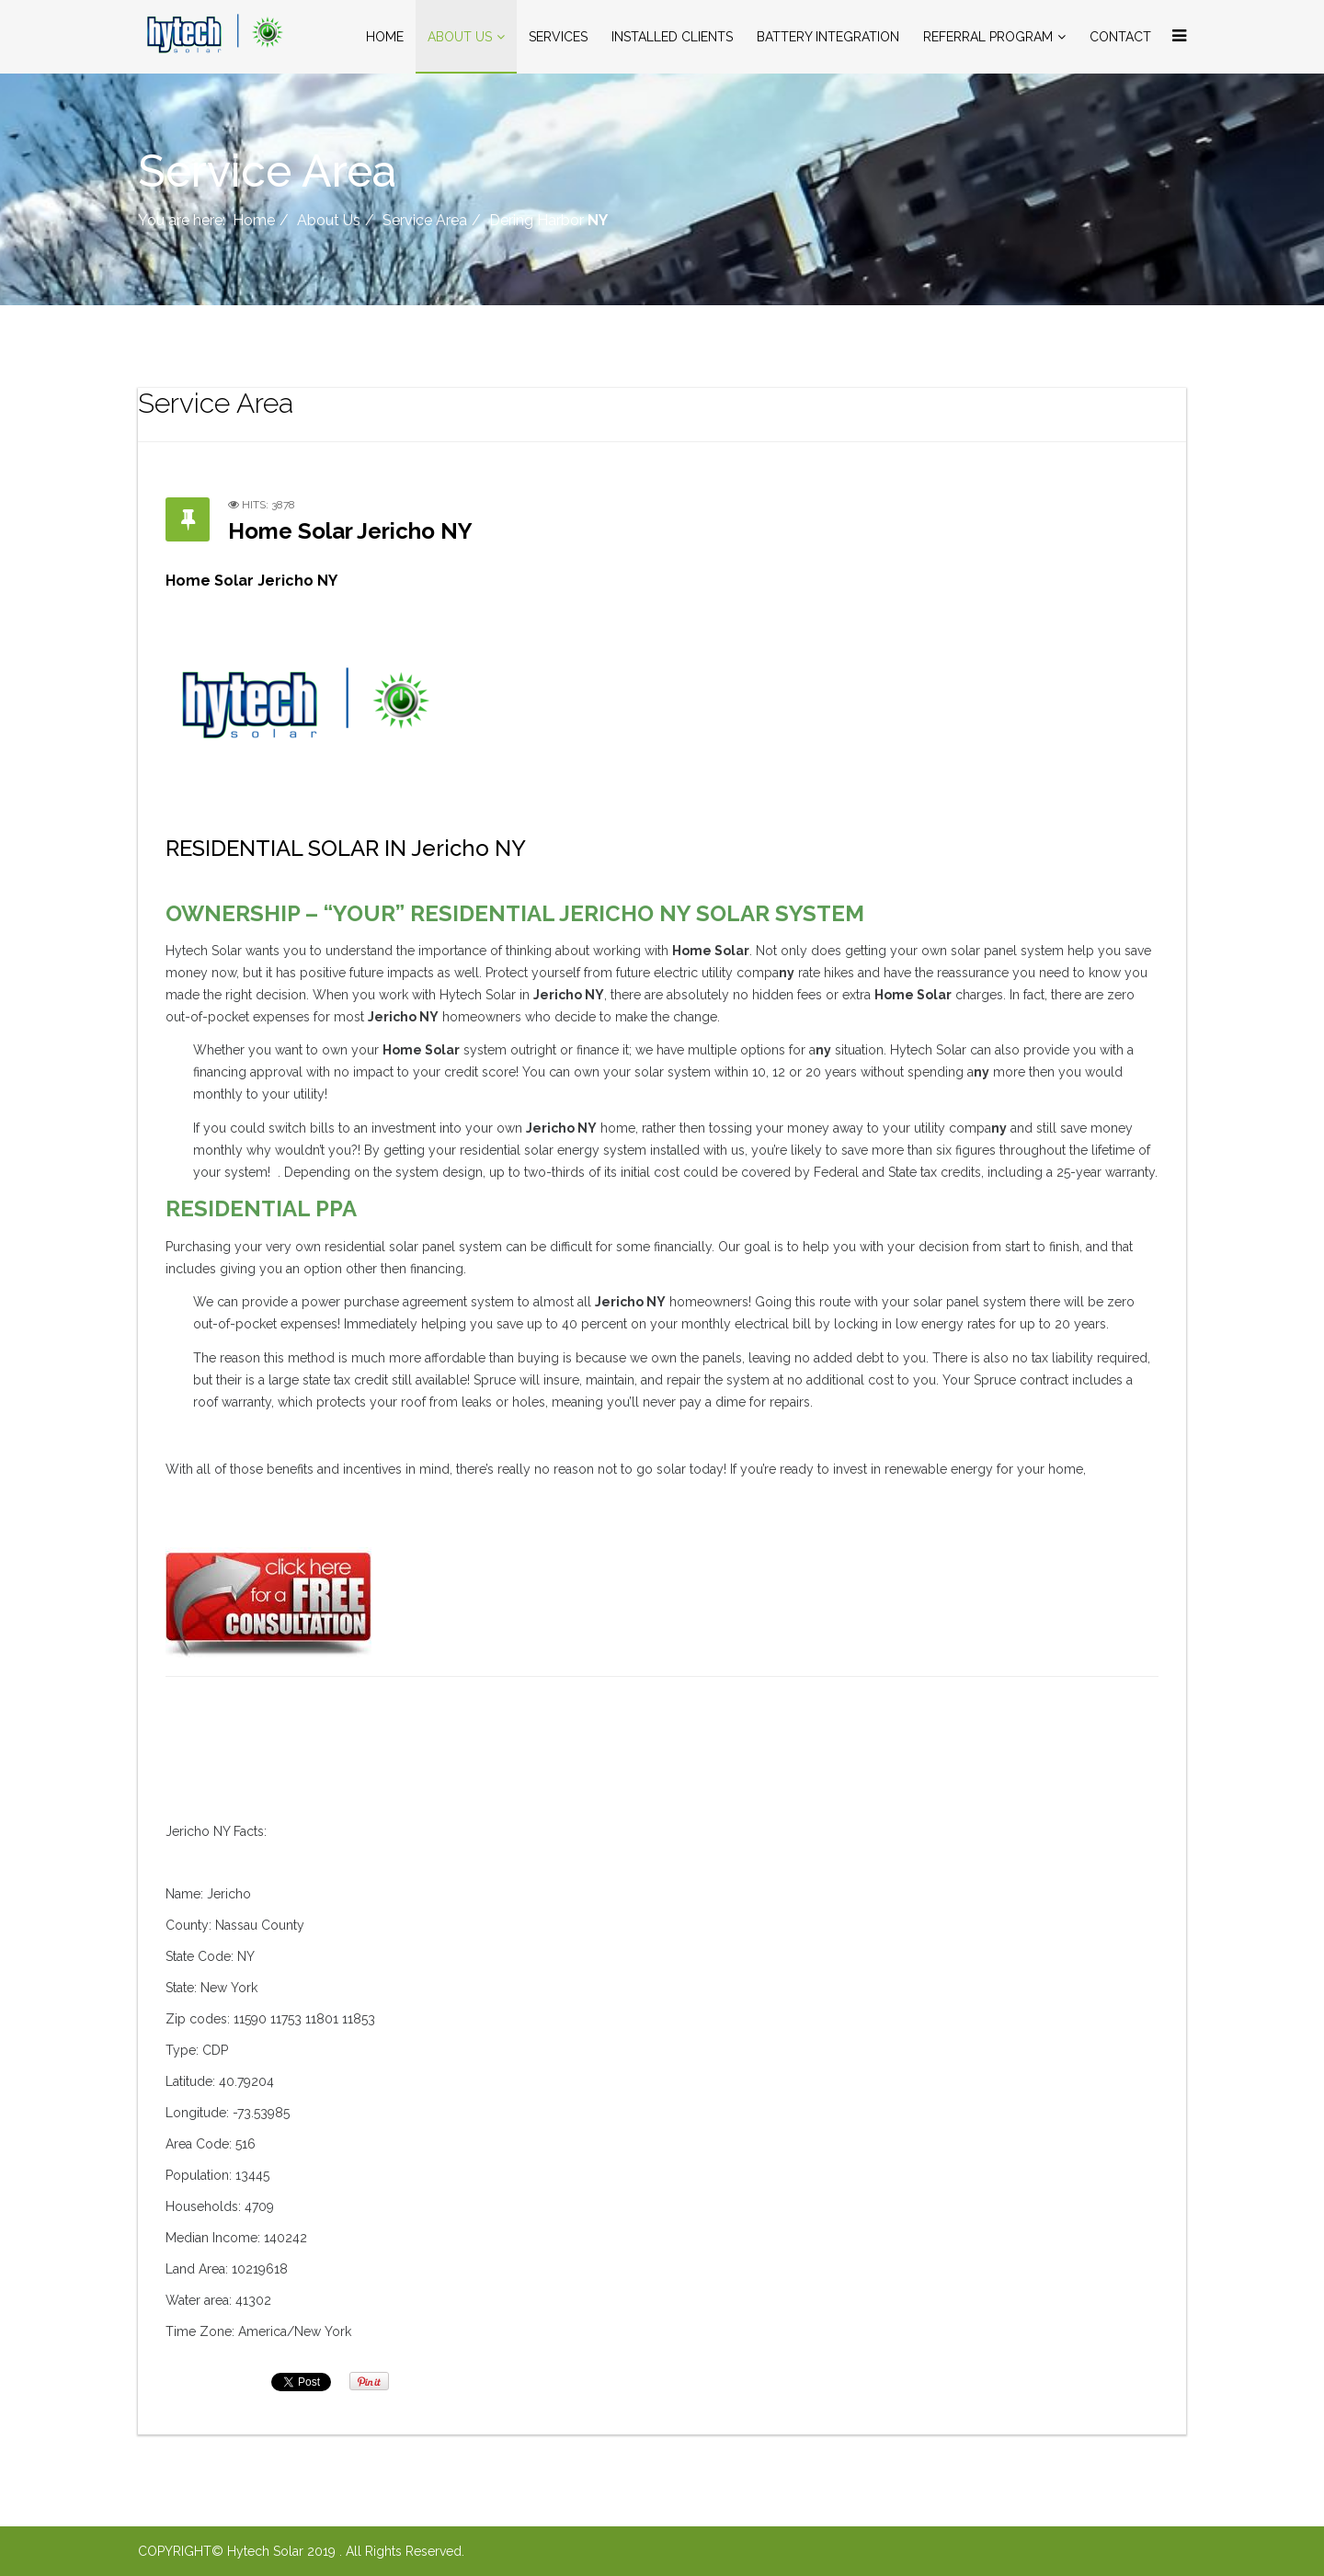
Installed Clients (672, 36)
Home (385, 36)
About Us (460, 36)
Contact (1120, 36)
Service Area (424, 220)
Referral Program (988, 36)
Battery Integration (828, 36)
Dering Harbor (548, 220)
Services (558, 36)
